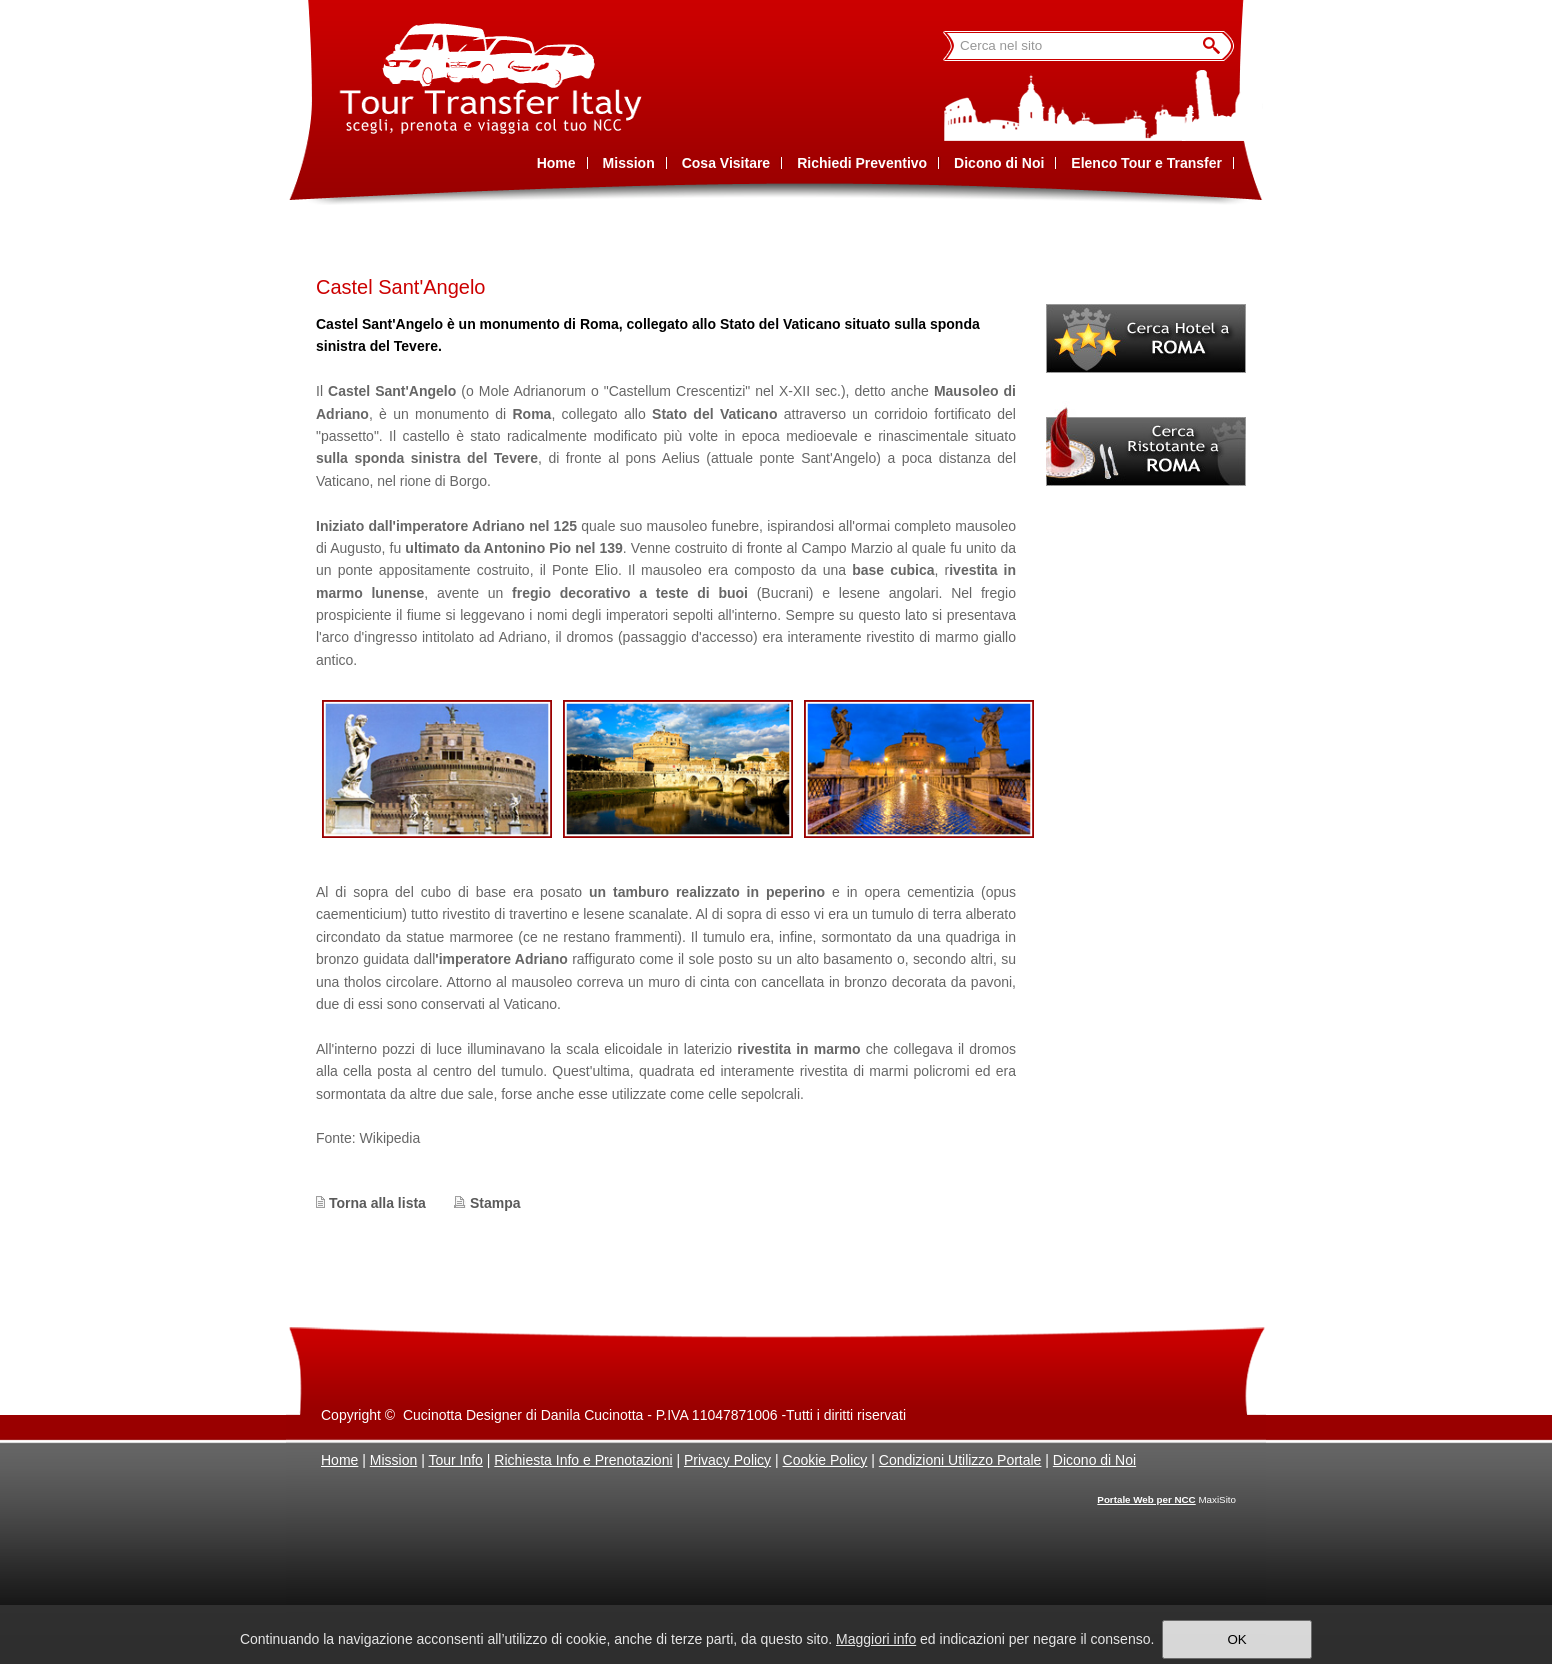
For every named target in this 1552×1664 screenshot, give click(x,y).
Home (339, 1460)
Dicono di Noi (1094, 1460)
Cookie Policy (825, 1460)
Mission (393, 1460)
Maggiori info (876, 1639)
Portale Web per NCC (1146, 1499)
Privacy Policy (727, 1460)
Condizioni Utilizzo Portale (960, 1460)
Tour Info (455, 1460)
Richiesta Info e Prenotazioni (583, 1460)
